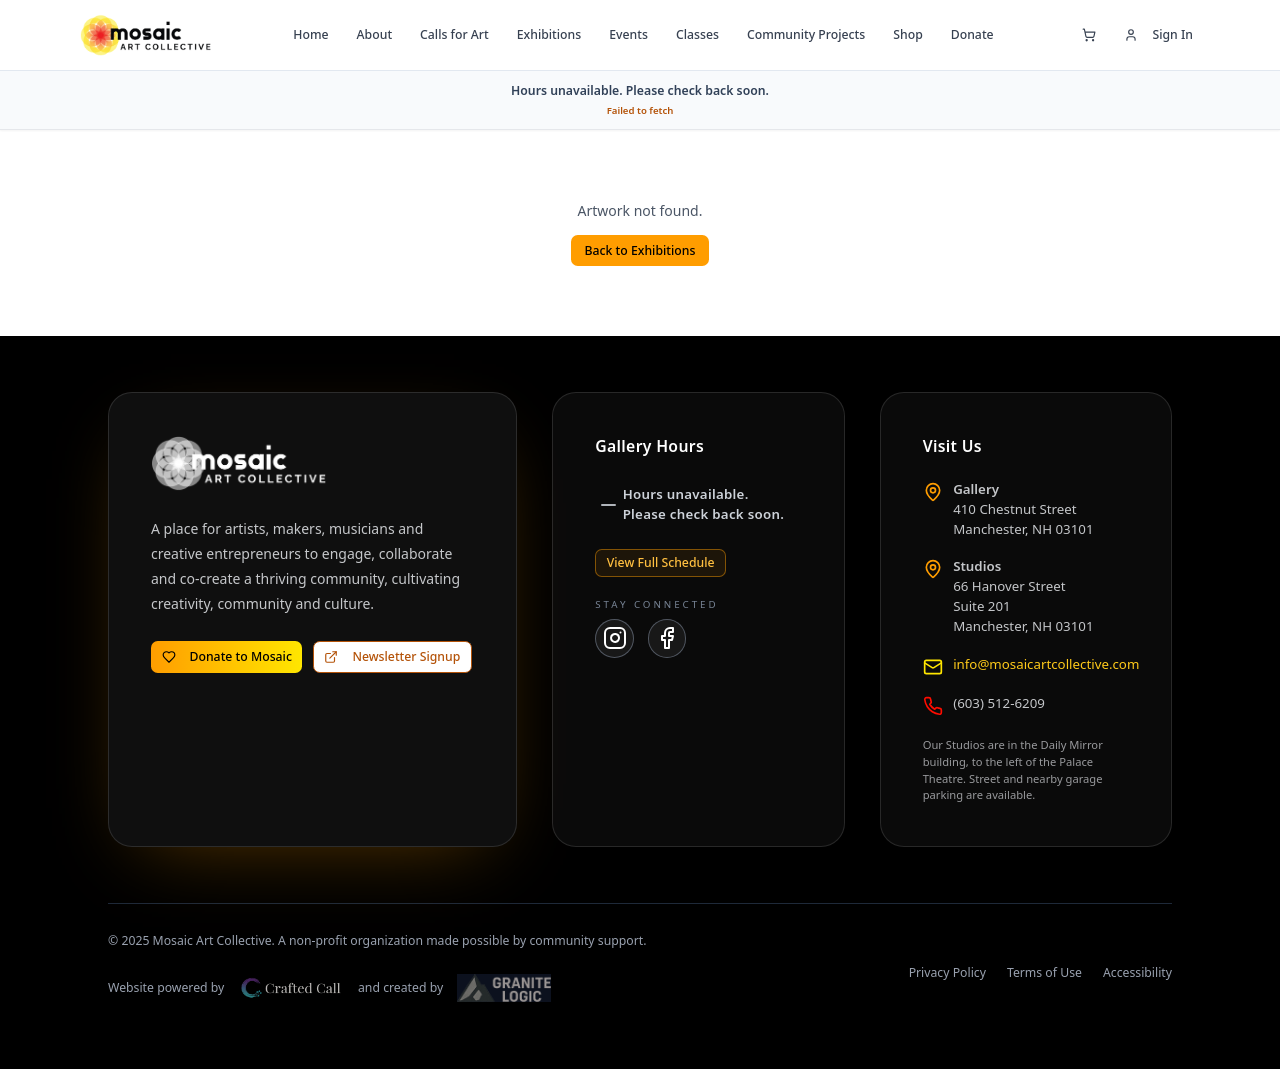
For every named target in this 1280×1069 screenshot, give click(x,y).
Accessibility (1137, 972)
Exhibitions (549, 34)
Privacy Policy (947, 972)
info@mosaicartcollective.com (1046, 664)
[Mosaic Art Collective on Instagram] (614, 638)
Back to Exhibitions (640, 250)
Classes (697, 34)
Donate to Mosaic (227, 656)
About (374, 34)
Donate (972, 34)
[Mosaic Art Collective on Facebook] (667, 638)
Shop (908, 34)
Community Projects (806, 34)
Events (628, 34)
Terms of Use (1044, 972)
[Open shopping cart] (1089, 35)
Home (310, 34)
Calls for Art (454, 34)
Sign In (1158, 34)
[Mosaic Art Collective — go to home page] (145, 35)
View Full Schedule (661, 562)
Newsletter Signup (392, 656)
